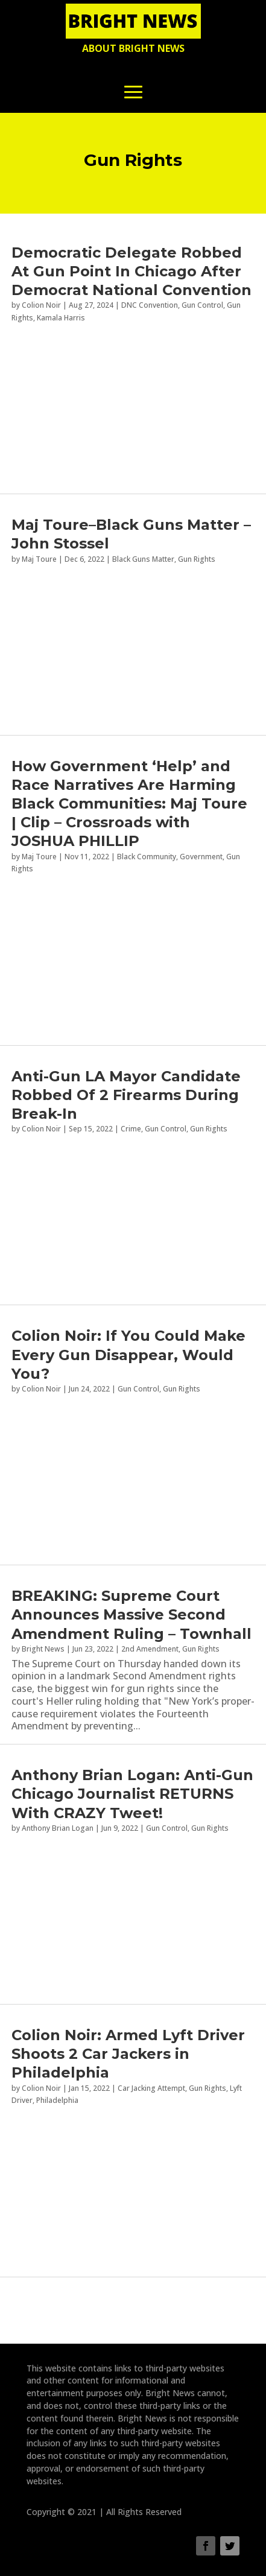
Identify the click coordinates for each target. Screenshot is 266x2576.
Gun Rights (201, 1649)
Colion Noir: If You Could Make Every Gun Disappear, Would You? (128, 1354)
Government (201, 856)
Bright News (43, 1649)
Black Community (146, 856)
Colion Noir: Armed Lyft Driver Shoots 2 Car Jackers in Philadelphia (128, 2053)
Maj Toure (39, 856)
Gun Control (202, 305)
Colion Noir (41, 305)
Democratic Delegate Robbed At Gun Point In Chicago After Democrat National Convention (131, 271)
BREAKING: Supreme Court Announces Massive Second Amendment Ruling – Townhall (131, 1614)
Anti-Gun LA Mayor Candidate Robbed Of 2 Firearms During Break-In (126, 1094)
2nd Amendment (150, 1649)
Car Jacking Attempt (151, 2088)
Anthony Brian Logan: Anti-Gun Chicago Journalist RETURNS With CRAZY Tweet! (132, 1793)
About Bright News (133, 48)
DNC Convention (149, 305)
